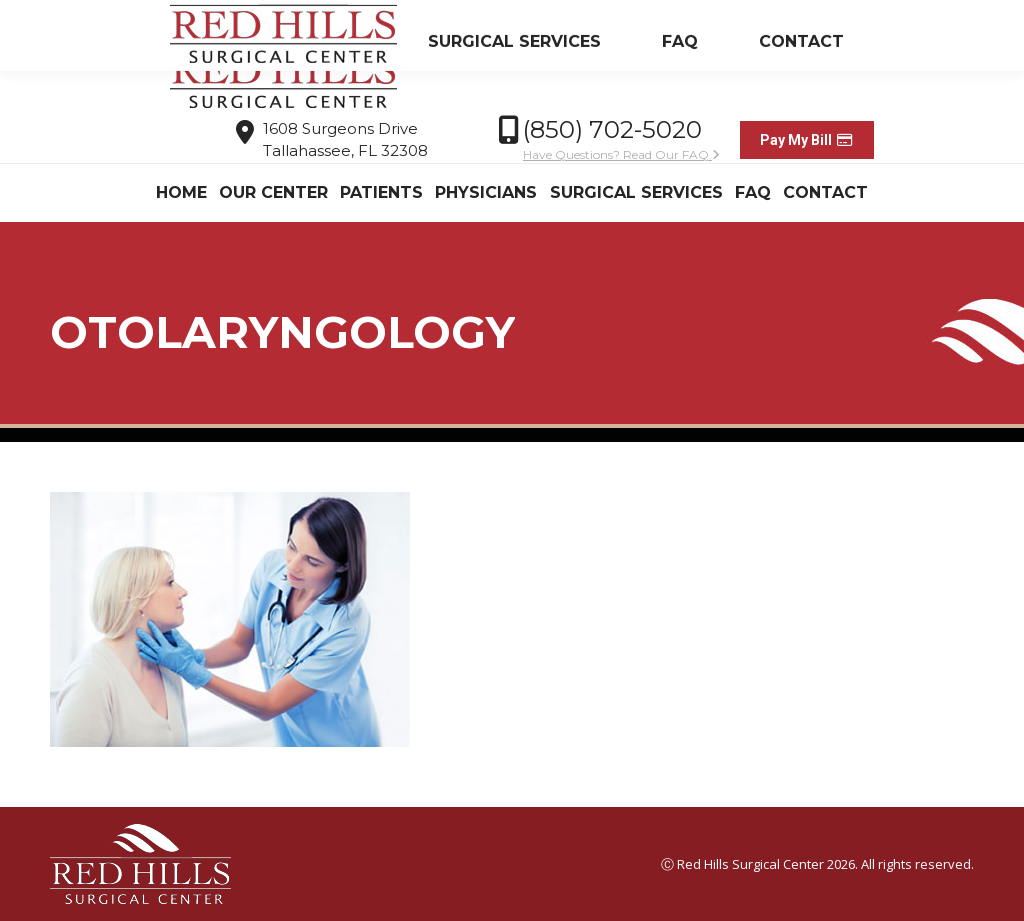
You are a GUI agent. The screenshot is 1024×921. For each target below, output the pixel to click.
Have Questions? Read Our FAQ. (621, 154)
